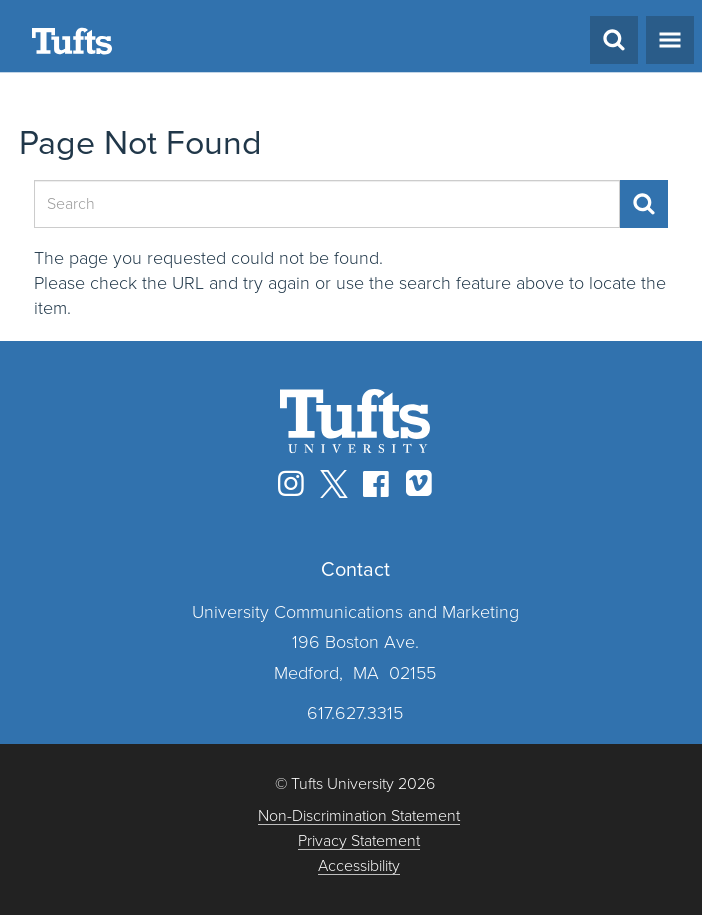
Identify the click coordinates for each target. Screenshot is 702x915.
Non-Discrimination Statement (359, 816)
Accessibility (359, 866)
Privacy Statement (359, 841)
